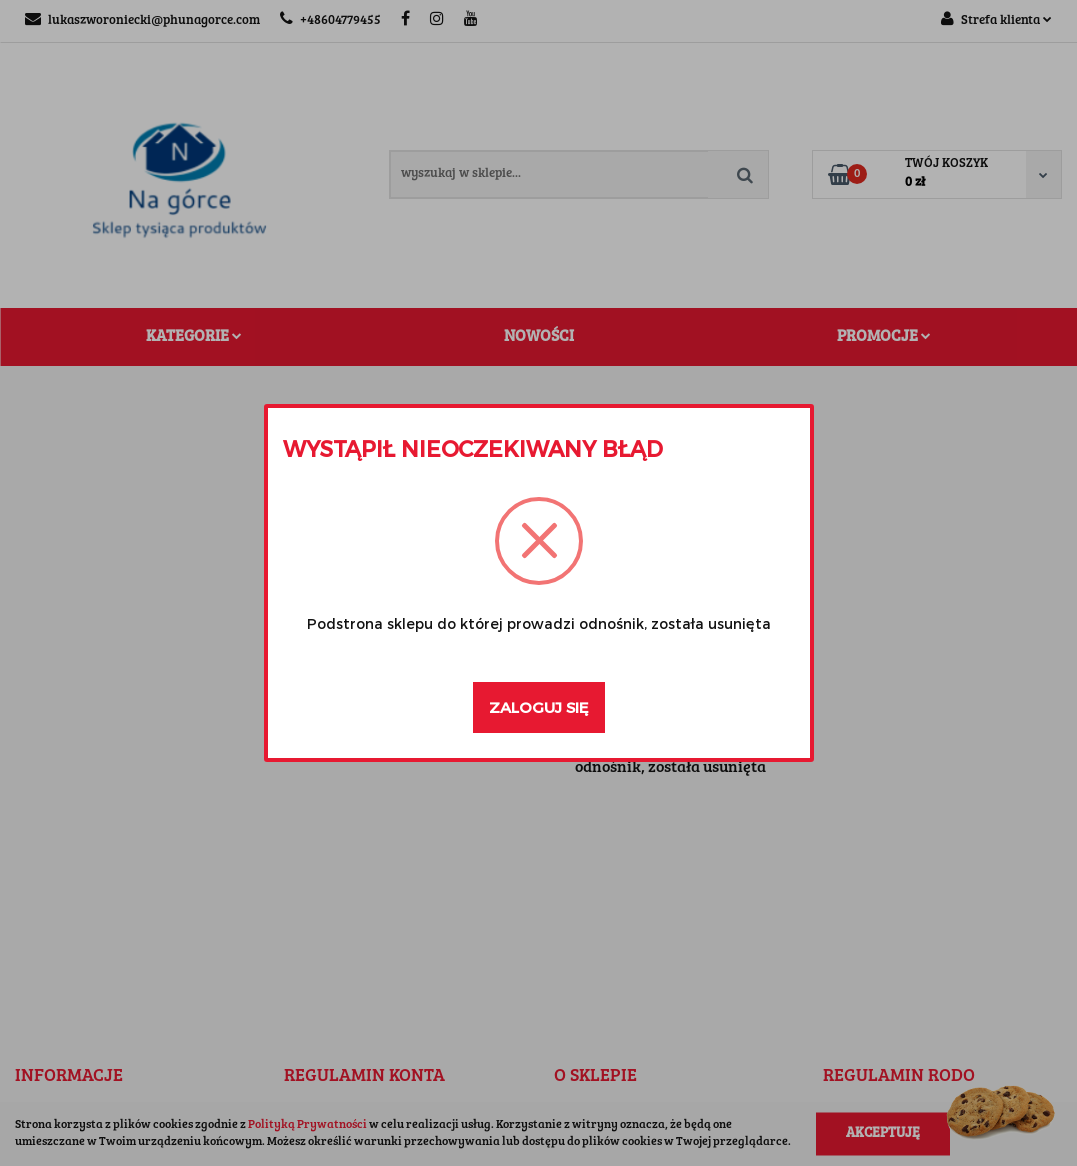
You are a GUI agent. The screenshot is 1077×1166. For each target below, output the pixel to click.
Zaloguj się (539, 707)
